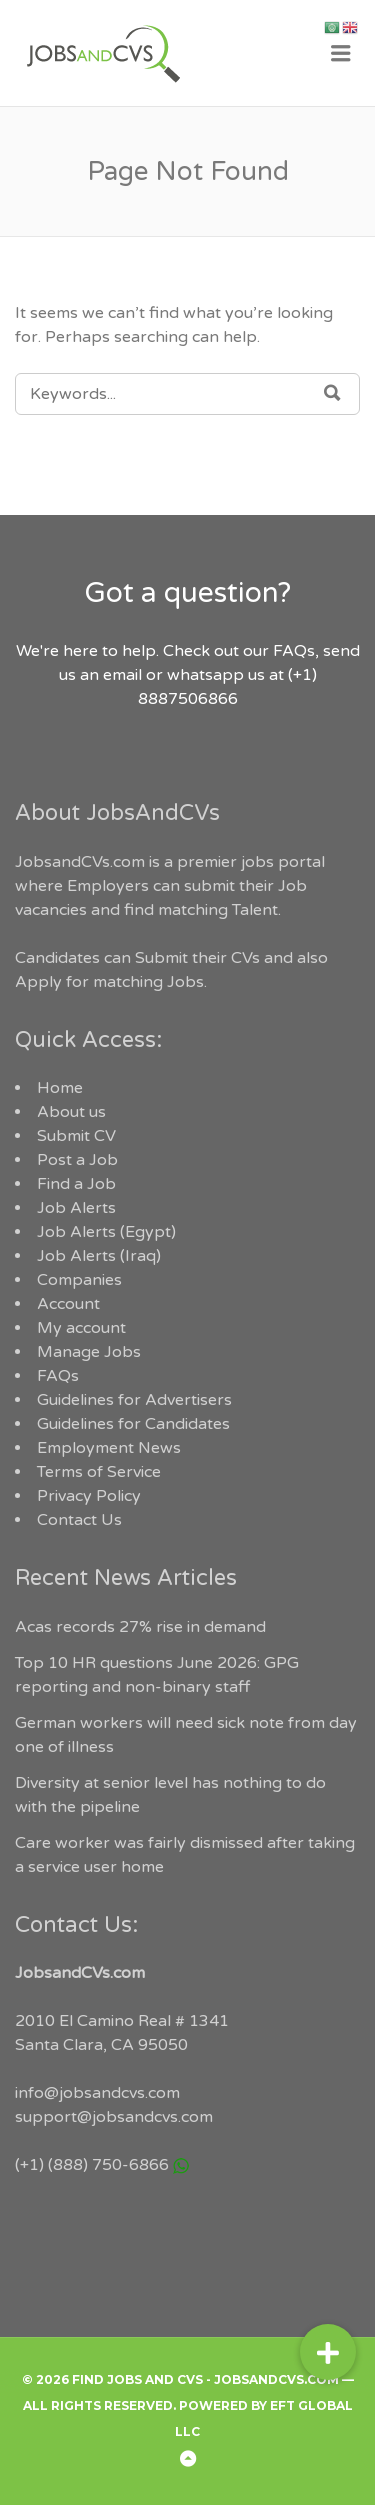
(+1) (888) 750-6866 (92, 2165)
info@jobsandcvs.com (97, 2093)
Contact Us (79, 1520)
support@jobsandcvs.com (114, 2117)
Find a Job (76, 1184)
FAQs (58, 1376)
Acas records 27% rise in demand (140, 1627)
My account (81, 1328)
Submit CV (76, 1136)
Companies (79, 1280)
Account (68, 1304)
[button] (328, 2352)
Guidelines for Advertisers (134, 1400)
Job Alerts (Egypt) (106, 1232)
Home (60, 1088)
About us (71, 1112)
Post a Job (77, 1160)
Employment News (109, 1448)
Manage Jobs (89, 1352)
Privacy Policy (89, 1496)
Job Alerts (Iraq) (99, 1256)
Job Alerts (76, 1208)
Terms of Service (99, 1472)
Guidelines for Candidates (133, 1424)
